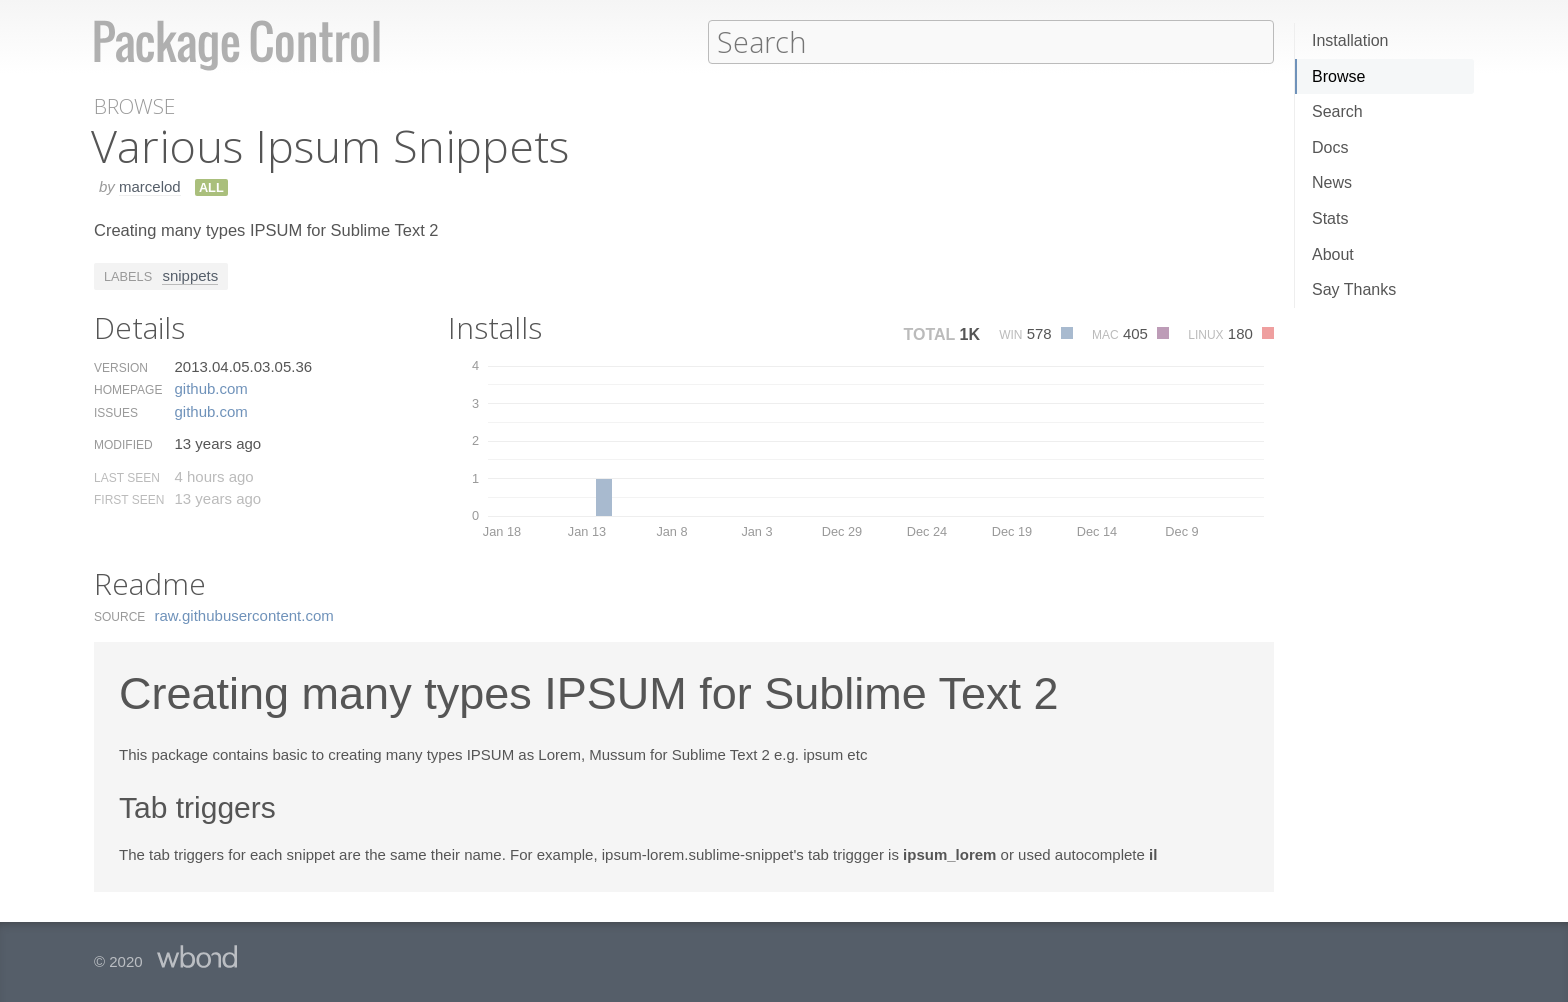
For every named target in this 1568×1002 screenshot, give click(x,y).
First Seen (129, 499)
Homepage (128, 389)
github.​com (210, 387)
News (1332, 182)
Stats (1330, 218)
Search (1337, 111)
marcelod (150, 185)
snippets (190, 274)
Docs (1330, 147)
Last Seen (127, 477)
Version (121, 367)
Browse (1338, 76)
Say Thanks (1354, 289)
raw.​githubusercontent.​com (244, 614)
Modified (123, 444)
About (1333, 254)
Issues (116, 412)
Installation (1350, 40)
